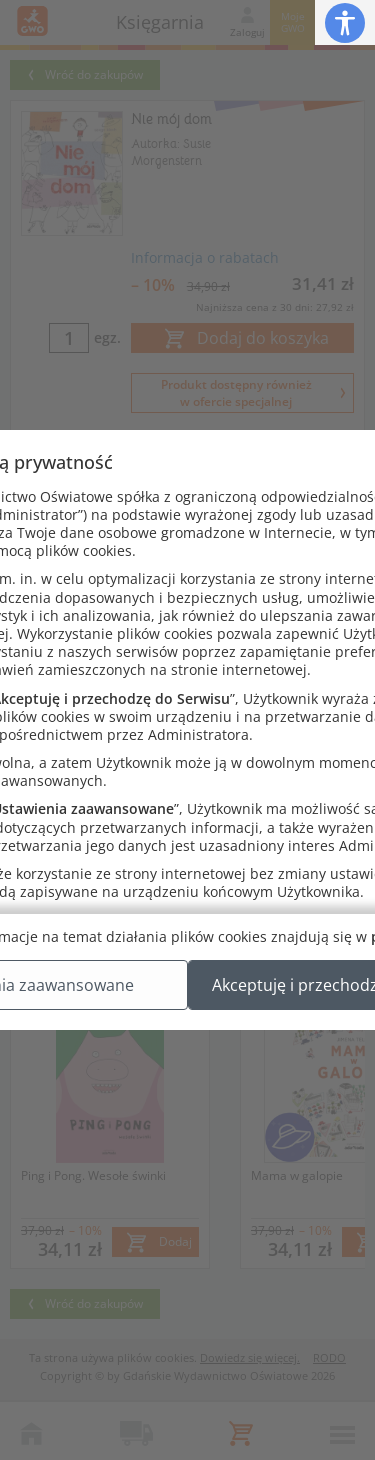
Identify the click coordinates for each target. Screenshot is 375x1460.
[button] (345, 22)
